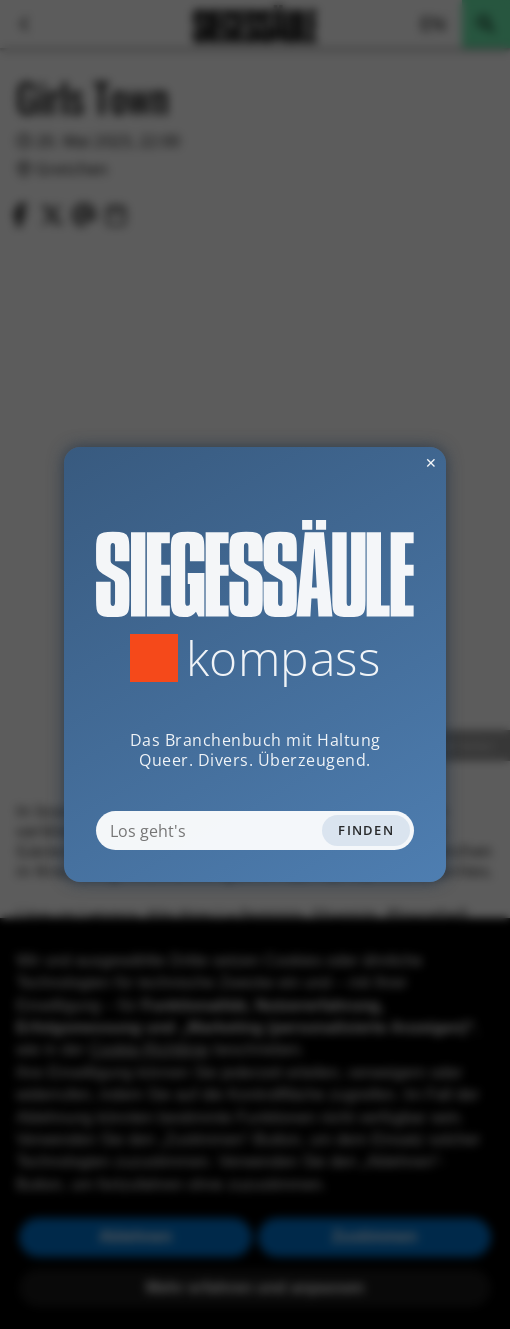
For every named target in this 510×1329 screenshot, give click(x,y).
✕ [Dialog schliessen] (382, 462)
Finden (366, 830)
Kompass (283, 658)
